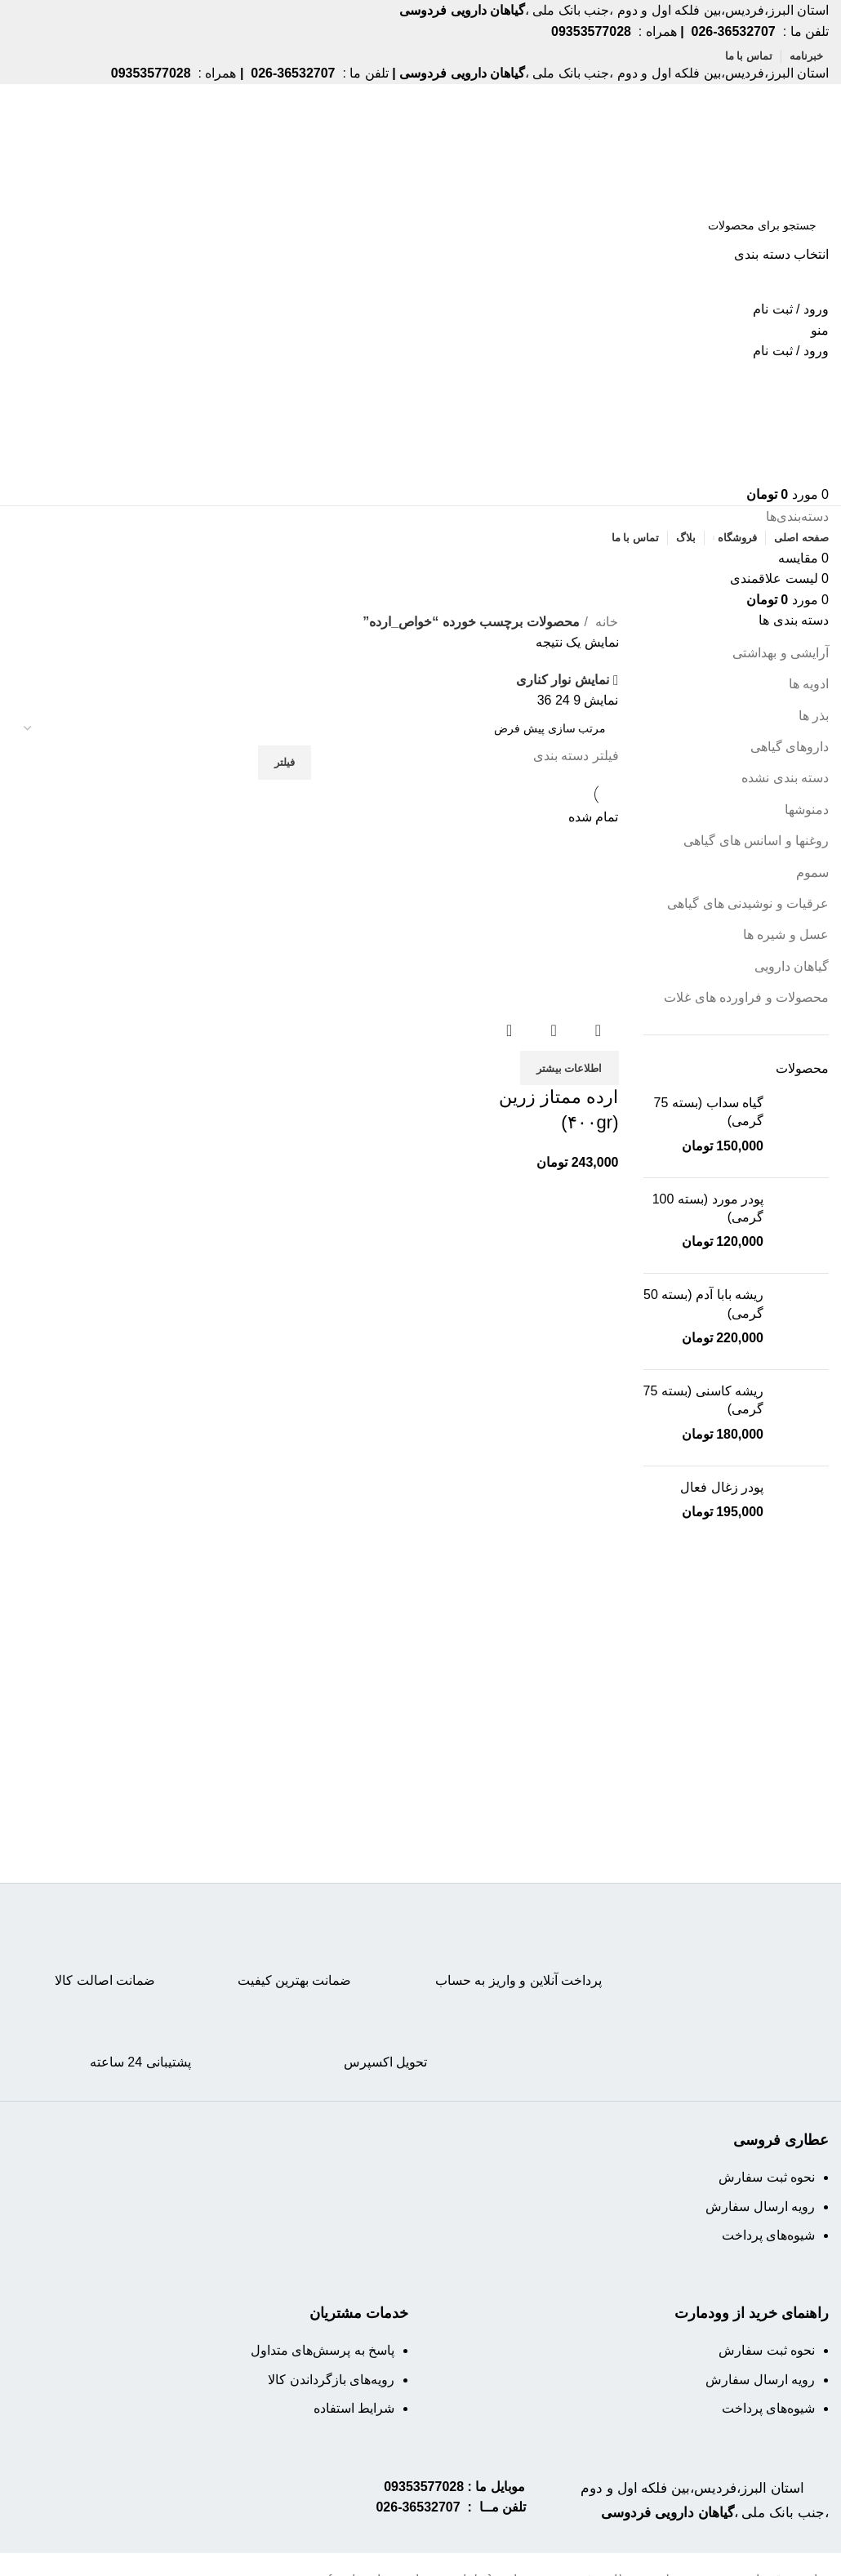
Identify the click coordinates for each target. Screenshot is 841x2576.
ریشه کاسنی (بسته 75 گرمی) (703, 1400)
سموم (812, 872)
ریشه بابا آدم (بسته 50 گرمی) (703, 1303)
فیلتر (284, 762)
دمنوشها (807, 809)
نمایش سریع (553, 1026)
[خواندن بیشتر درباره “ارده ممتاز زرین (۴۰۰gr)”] (569, 1064)
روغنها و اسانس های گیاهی (756, 841)
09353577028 (424, 2487)
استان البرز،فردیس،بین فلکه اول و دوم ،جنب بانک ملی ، (711, 2511)
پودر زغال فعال (721, 1487)
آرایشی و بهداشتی (780, 653)
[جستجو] (420, 225)
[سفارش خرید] (315, 728)
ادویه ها (809, 684)
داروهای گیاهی (789, 747)
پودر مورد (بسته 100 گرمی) (707, 1208)
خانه (605, 622)
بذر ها (814, 716)
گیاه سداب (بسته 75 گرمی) (708, 1112)
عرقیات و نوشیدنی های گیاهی (748, 903)
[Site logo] (766, 144)
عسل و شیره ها (786, 934)
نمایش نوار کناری (562, 680)
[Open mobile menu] (820, 330)
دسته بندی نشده (785, 778)
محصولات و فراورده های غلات (746, 997)
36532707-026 (418, 2507)
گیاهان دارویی (791, 966)
